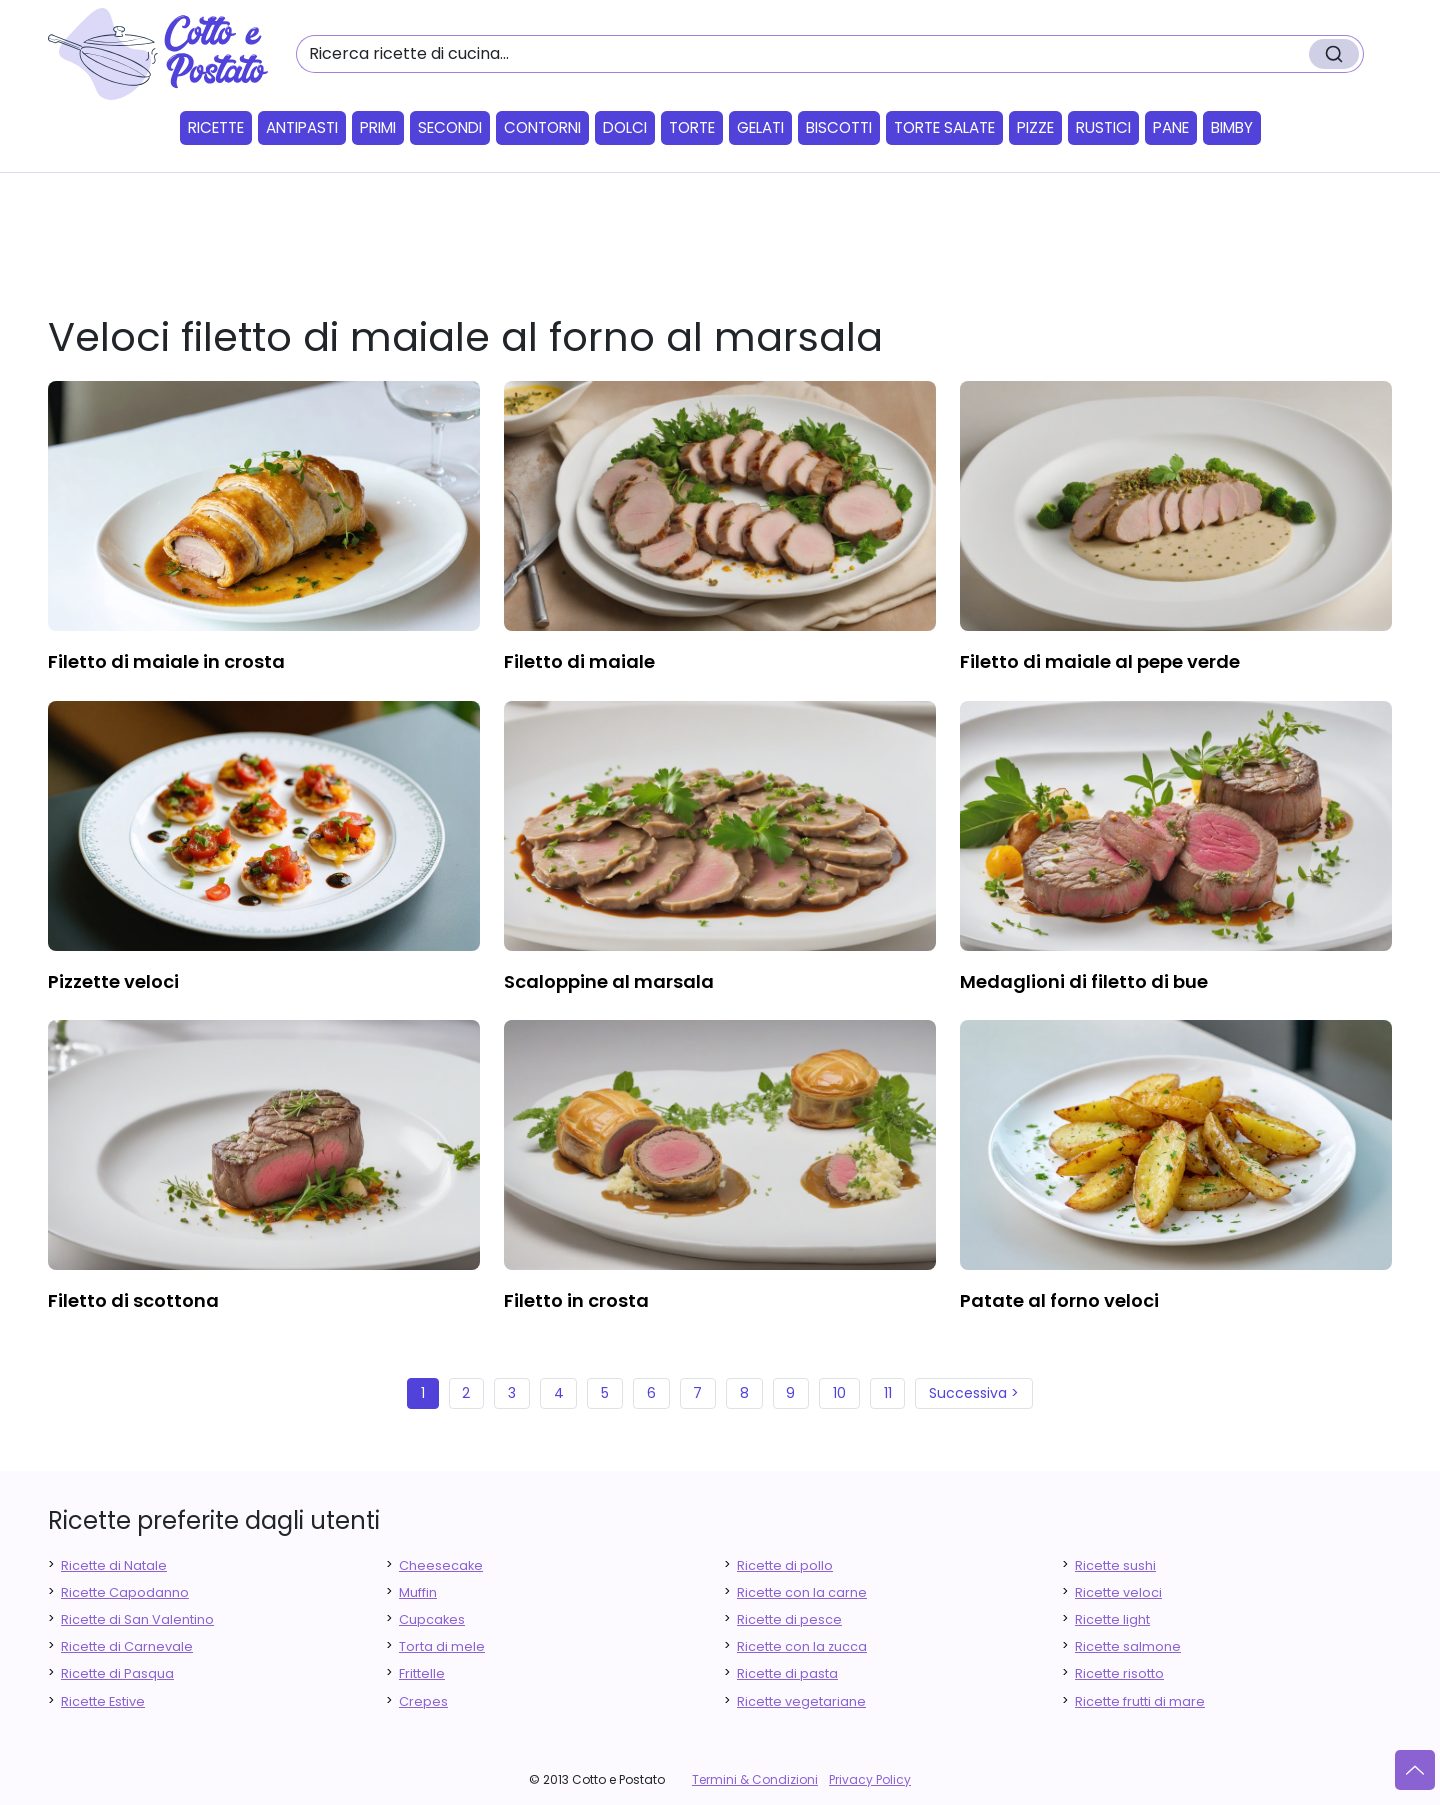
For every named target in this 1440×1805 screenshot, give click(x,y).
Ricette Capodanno (125, 1592)
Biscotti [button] (839, 127)
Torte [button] (692, 127)
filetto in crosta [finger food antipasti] (576, 1300)
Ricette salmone (1128, 1646)
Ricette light (1112, 1619)
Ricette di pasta (787, 1673)
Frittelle (422, 1673)
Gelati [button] (760, 127)
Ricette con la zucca (802, 1646)
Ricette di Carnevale (127, 1646)
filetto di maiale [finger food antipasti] (579, 661)
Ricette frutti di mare (1140, 1701)
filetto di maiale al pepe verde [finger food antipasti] (1100, 661)
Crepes (423, 1701)
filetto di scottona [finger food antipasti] (133, 1300)
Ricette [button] (216, 127)
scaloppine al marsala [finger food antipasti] (609, 981)
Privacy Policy (870, 1779)
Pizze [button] (1035, 127)
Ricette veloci (1118, 1592)
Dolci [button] (625, 127)
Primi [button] (378, 127)
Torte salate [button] (944, 127)
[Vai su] (1415, 1770)
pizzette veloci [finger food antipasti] (113, 981)
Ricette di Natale (114, 1565)
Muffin (418, 1592)
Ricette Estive (103, 1701)
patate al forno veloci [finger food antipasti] (1059, 1300)
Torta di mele (442, 1646)
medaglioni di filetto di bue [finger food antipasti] (1084, 981)
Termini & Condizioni (755, 1779)
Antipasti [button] (302, 127)
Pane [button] (1171, 127)
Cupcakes (432, 1619)
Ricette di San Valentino (137, 1619)
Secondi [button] (450, 127)
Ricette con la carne (802, 1592)
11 (888, 1393)
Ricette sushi (1115, 1565)
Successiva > (974, 1393)
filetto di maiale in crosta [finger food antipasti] (166, 661)
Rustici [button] (1103, 127)
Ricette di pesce (789, 1619)
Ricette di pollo (785, 1565)
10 (839, 1393)
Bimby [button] (1232, 127)
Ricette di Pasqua (117, 1673)
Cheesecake (441, 1565)
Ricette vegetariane (801, 1701)
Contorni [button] (542, 127)
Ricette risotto (1119, 1673)
